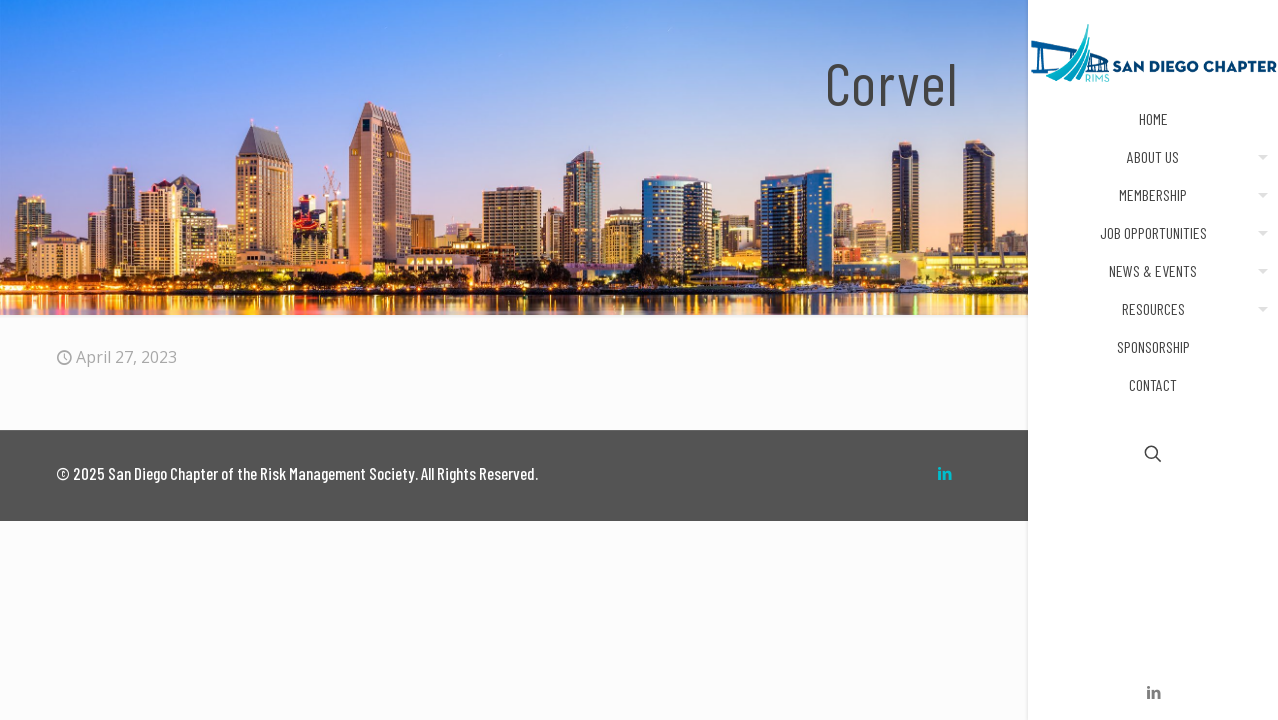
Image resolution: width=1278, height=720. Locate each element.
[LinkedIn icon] (1153, 692)
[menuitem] (1259, 157)
